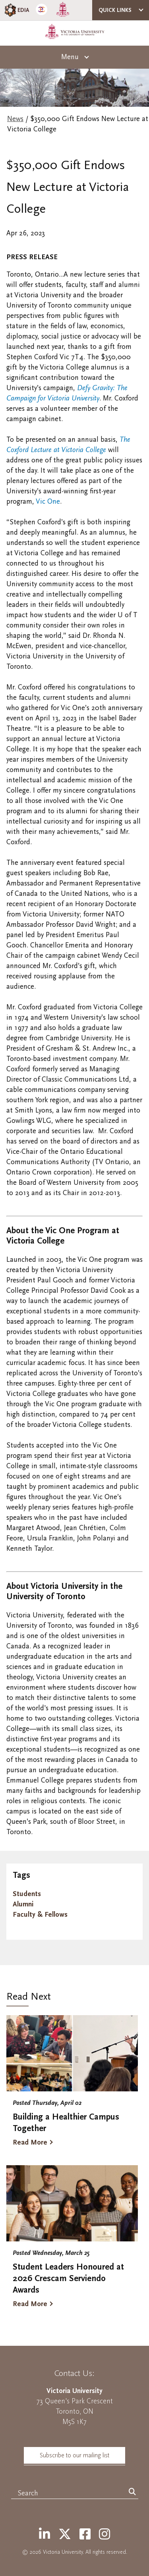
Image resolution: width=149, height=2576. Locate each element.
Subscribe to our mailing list (74, 2455)
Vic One (47, 501)
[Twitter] (64, 2534)
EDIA (16, 10)
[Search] (132, 2492)
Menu (70, 57)
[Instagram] (104, 2534)
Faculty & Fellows (40, 1914)
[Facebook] (85, 2534)
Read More (30, 2142)
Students (27, 1894)
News (15, 119)
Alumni (23, 1904)
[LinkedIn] (44, 2534)
